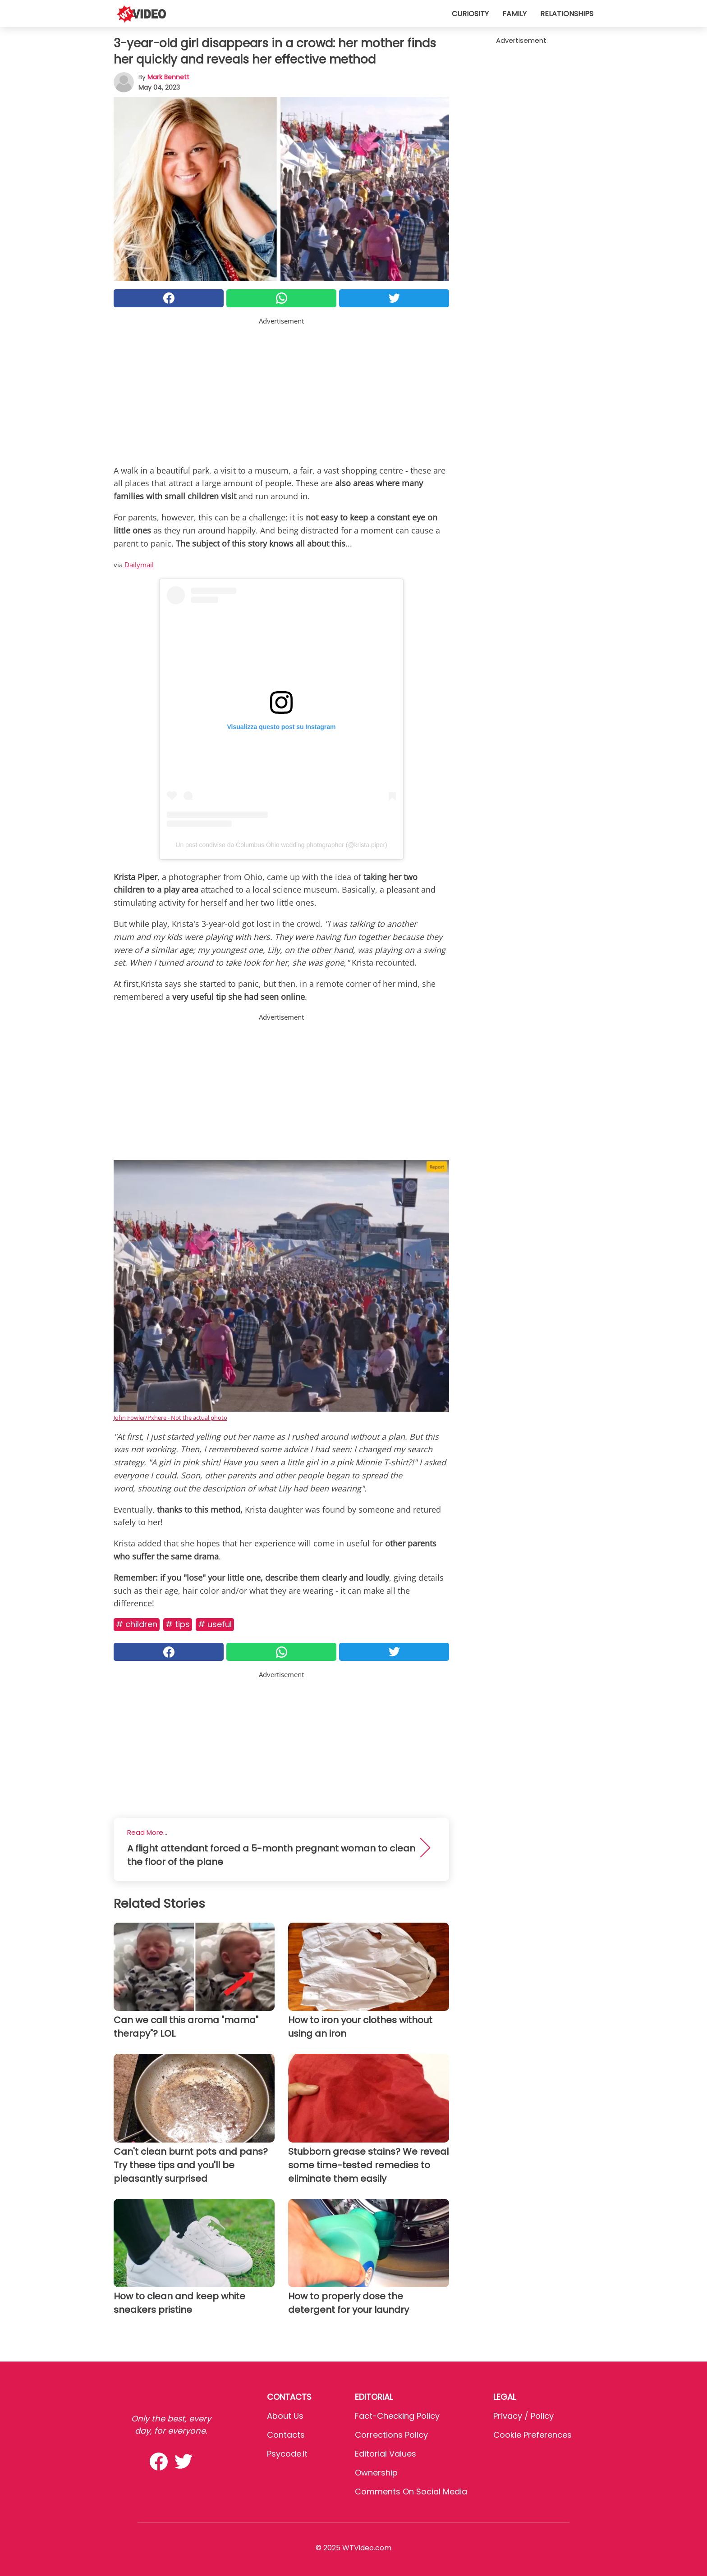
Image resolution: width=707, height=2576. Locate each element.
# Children (136, 1624)
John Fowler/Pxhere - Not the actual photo (170, 1417)
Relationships (566, 14)
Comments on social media (411, 2491)
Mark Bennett (168, 77)
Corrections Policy (391, 2434)
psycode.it (287, 2453)
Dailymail (139, 564)
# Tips (177, 1624)
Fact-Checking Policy (397, 2415)
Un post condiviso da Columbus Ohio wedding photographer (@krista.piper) (281, 844)
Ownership (376, 2472)
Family (514, 14)
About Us (285, 2415)
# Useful (215, 1624)
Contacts (286, 2434)
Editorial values (385, 2453)
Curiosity (470, 14)
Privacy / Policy (523, 2415)
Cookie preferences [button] (532, 2434)
